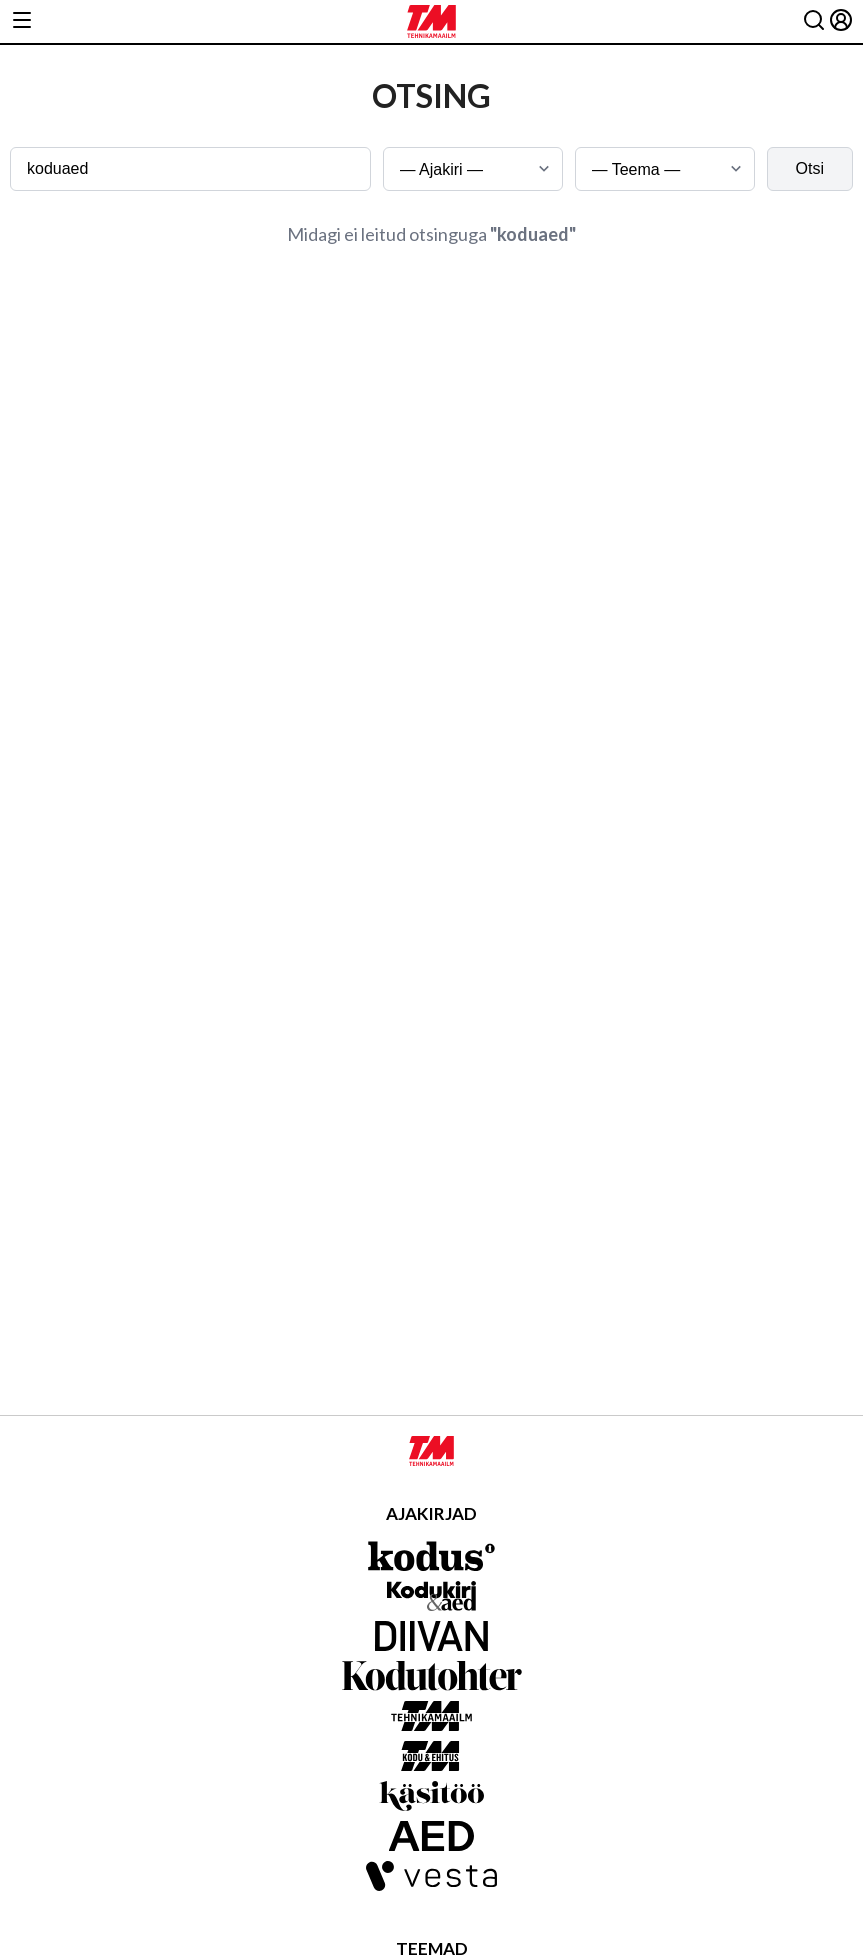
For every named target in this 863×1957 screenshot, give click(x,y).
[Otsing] (814, 21)
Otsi (810, 168)
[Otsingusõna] (190, 169)
